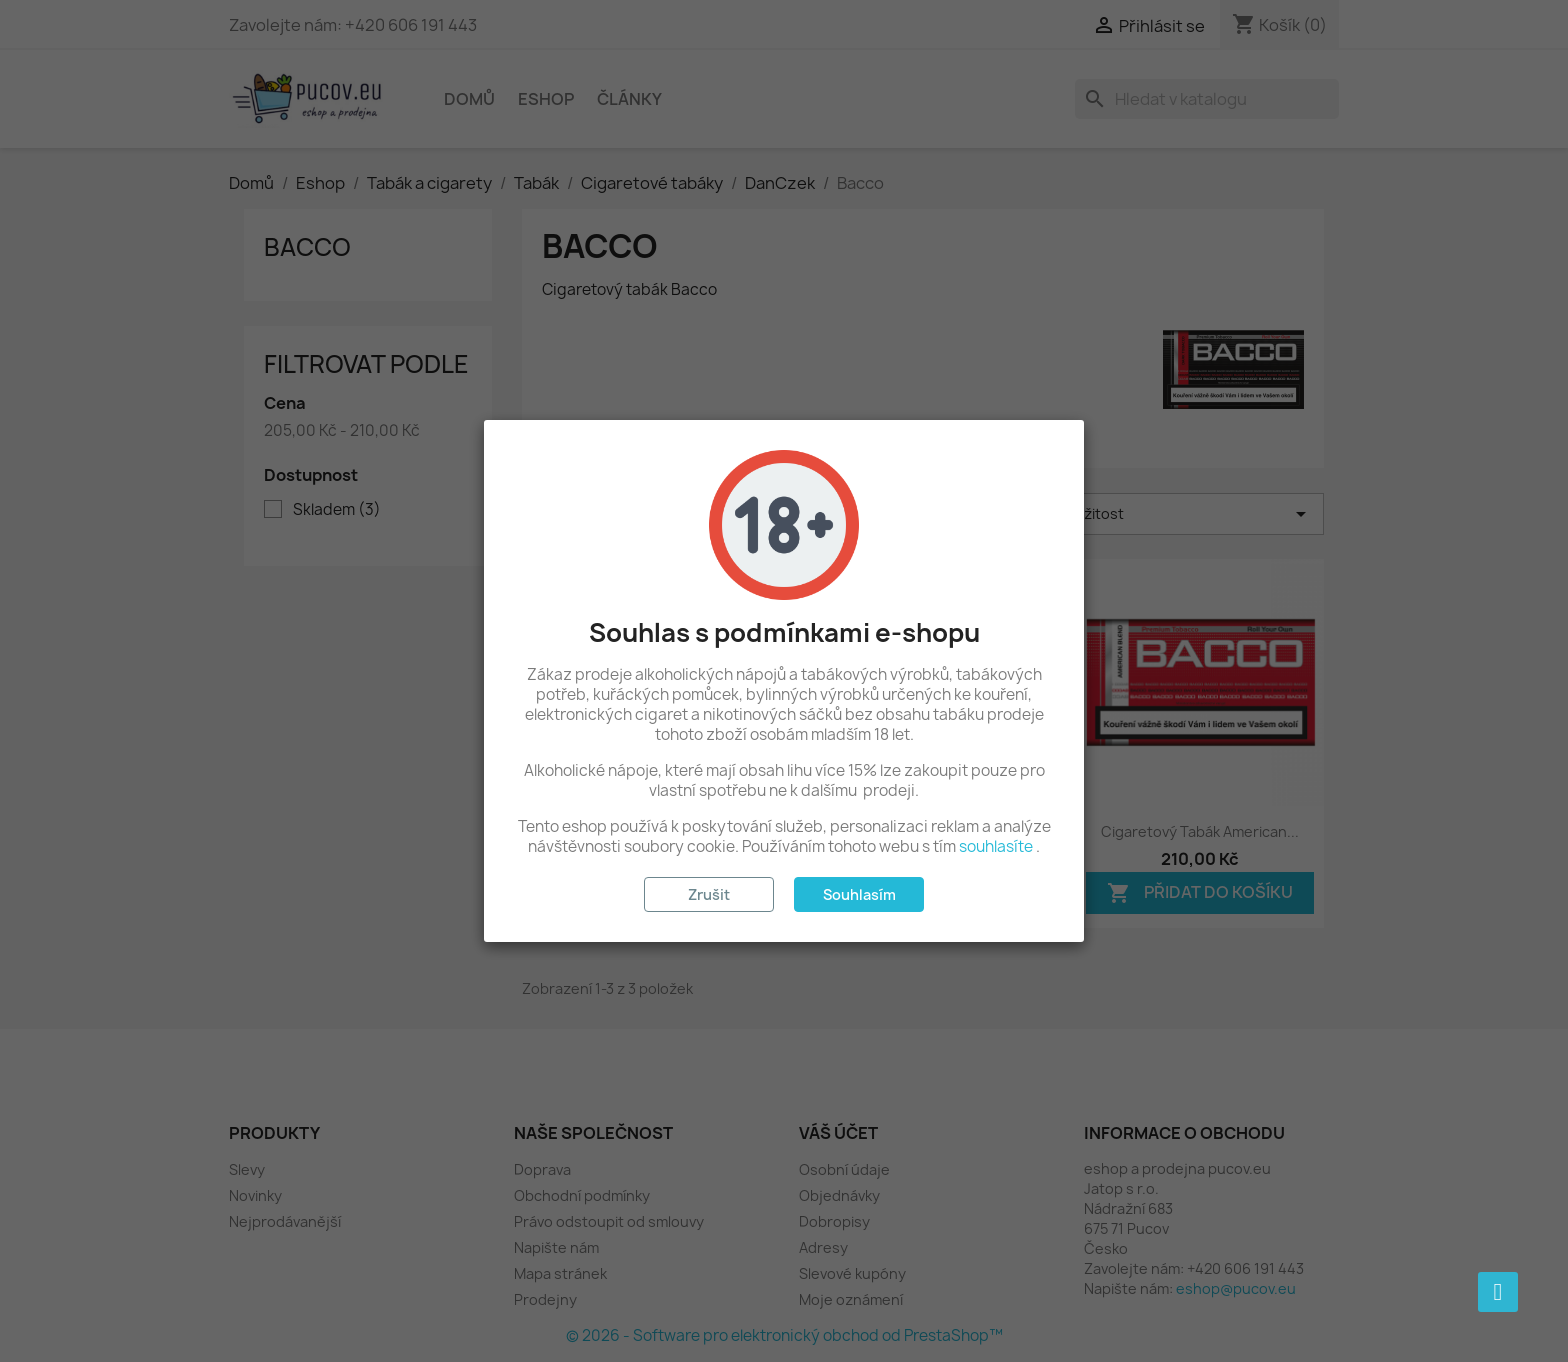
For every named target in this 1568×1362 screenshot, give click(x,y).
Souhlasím (859, 894)
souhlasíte (996, 846)
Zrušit (709, 894)
